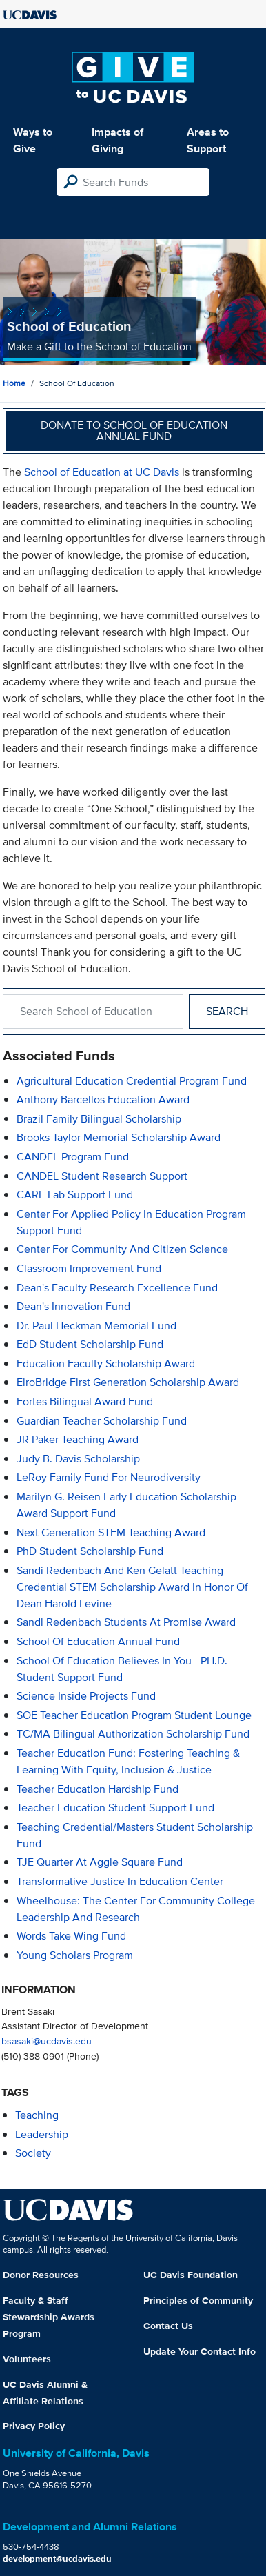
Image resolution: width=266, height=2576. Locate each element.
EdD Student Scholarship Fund (90, 1344)
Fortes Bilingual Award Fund (85, 1401)
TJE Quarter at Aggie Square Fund (100, 1862)
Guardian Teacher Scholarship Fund (102, 1421)
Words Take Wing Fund (71, 1936)
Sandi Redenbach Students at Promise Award (126, 1622)
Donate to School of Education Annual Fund (134, 430)
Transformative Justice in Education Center (120, 1881)
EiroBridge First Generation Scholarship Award (128, 1382)
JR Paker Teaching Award (78, 1439)
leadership (41, 2134)
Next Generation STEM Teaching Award (111, 1532)
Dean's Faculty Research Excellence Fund (117, 1288)
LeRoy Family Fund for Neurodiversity (109, 1477)
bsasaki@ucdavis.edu (46, 2040)
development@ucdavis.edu (57, 2558)
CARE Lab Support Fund (75, 1195)
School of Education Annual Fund (98, 1641)
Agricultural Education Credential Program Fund (132, 1081)
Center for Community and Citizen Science (122, 1249)
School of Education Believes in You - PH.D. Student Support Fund (122, 1669)
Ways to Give (32, 140)
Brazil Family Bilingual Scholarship (99, 1119)
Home (14, 383)
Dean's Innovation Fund (73, 1306)
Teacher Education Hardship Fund (97, 1789)
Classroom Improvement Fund (89, 1268)
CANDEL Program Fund (73, 1157)
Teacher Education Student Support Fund (115, 1807)
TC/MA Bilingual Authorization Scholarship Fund (133, 1734)
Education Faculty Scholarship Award (106, 1363)
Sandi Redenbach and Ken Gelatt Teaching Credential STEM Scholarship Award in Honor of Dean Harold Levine (132, 1586)
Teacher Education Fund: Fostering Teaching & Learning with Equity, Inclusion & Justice (128, 1761)
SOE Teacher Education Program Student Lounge (134, 1715)
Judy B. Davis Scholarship (78, 1459)
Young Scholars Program (75, 1955)
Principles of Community (198, 2300)
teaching (37, 2115)
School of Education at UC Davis (101, 472)
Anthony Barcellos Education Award (103, 1099)
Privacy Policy (34, 2426)
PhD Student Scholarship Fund (90, 1551)
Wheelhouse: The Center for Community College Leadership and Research (136, 1909)
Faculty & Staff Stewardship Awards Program (48, 2316)
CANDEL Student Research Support (102, 1176)
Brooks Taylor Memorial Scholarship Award (119, 1137)
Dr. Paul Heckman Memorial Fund (96, 1326)
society (33, 2153)
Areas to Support (208, 140)
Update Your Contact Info (199, 2351)
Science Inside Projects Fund (86, 1696)
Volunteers (27, 2359)
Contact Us (168, 2326)
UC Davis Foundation (190, 2275)
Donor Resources (41, 2275)
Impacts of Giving (117, 140)
